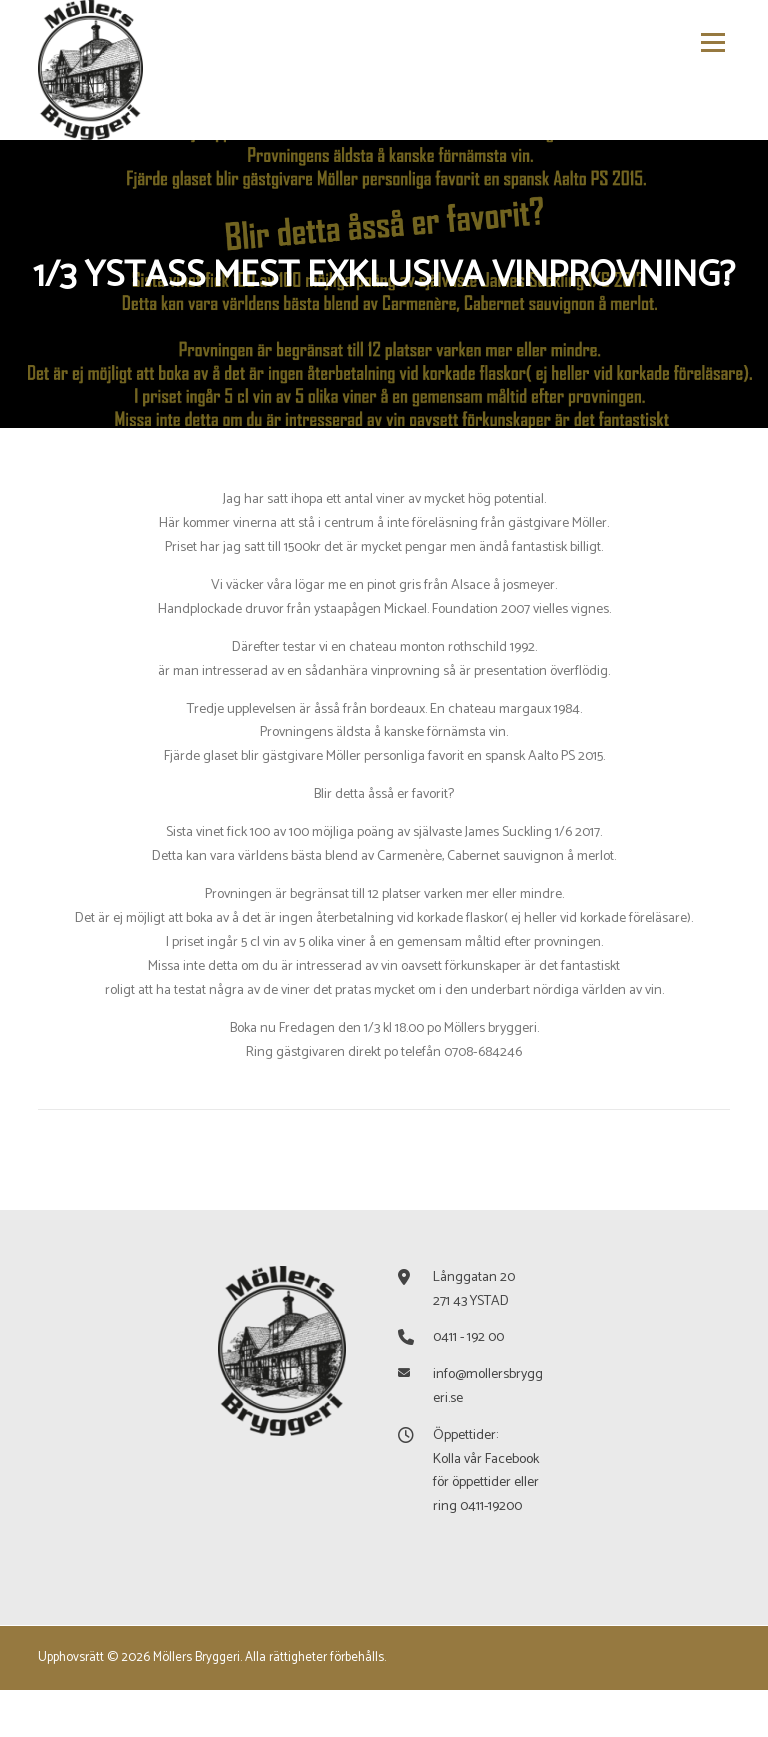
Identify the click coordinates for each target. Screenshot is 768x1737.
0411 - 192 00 (468, 1384)
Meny (710, 42)
